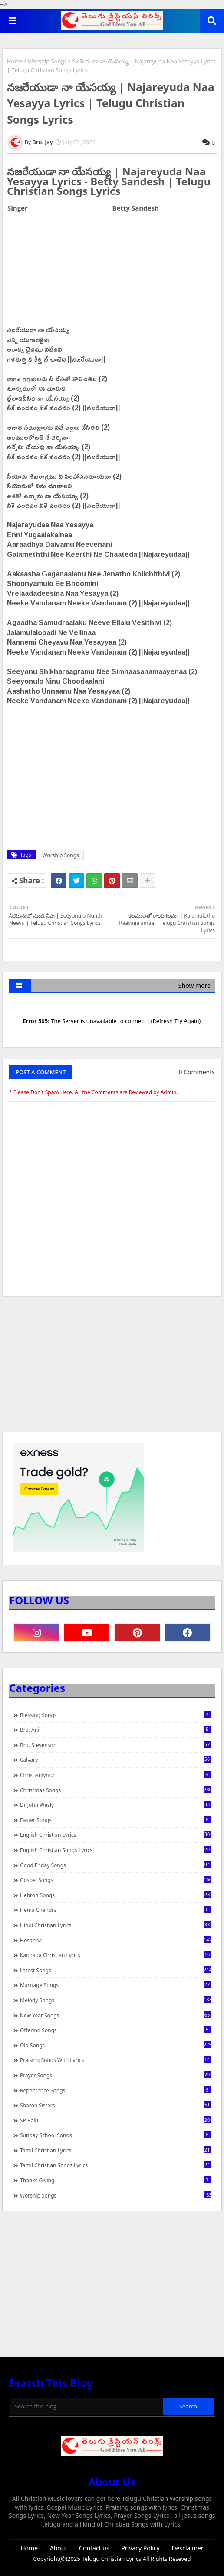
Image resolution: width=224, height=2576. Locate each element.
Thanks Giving (115, 2180)
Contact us (94, 2548)
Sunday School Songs (115, 2135)
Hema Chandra (115, 1910)
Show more (194, 985)
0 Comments (197, 1072)
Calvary (115, 1759)
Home (15, 61)
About (58, 2548)
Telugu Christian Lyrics (112, 2559)
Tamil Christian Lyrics (115, 2150)
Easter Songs (115, 1820)
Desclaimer (187, 2548)
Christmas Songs (115, 1790)
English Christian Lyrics (115, 1835)
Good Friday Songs (115, 1865)
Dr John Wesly (115, 1805)
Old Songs (115, 2045)
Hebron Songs (115, 1895)
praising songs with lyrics (115, 2060)
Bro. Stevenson (115, 1745)
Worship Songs (47, 61)
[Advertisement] (112, 1368)
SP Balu (115, 2120)
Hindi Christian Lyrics (115, 1925)
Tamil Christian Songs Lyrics (115, 2165)
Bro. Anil (115, 1730)
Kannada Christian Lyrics (115, 1955)
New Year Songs (115, 2015)
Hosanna (115, 1940)
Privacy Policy (140, 2548)
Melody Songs (115, 2000)
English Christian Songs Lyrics (115, 1850)
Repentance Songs (115, 2090)
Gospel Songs (115, 1880)
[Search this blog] (86, 2406)
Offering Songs (115, 2030)
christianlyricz (115, 1775)
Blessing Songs (115, 1715)
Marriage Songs (115, 1985)
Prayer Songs (115, 2075)
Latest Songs (115, 1970)
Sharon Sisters (115, 2105)
